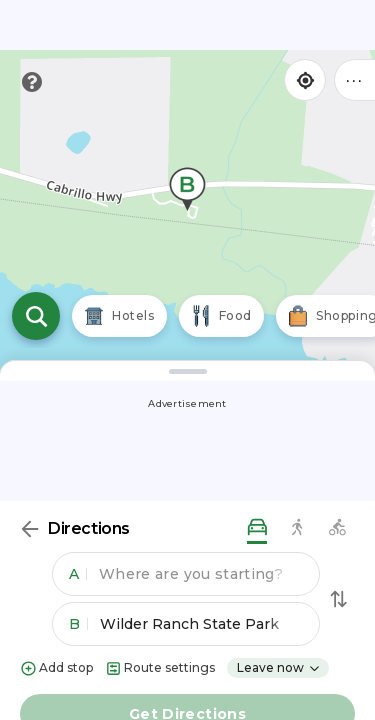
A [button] (78, 574)
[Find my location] (305, 80)
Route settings (160, 668)
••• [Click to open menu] (355, 79)
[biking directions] (337, 528)
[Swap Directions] (339, 599)
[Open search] (36, 316)
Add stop (56, 668)
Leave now (279, 667)
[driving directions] (257, 528)
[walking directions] (297, 528)
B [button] (78, 624)
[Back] (30, 529)
